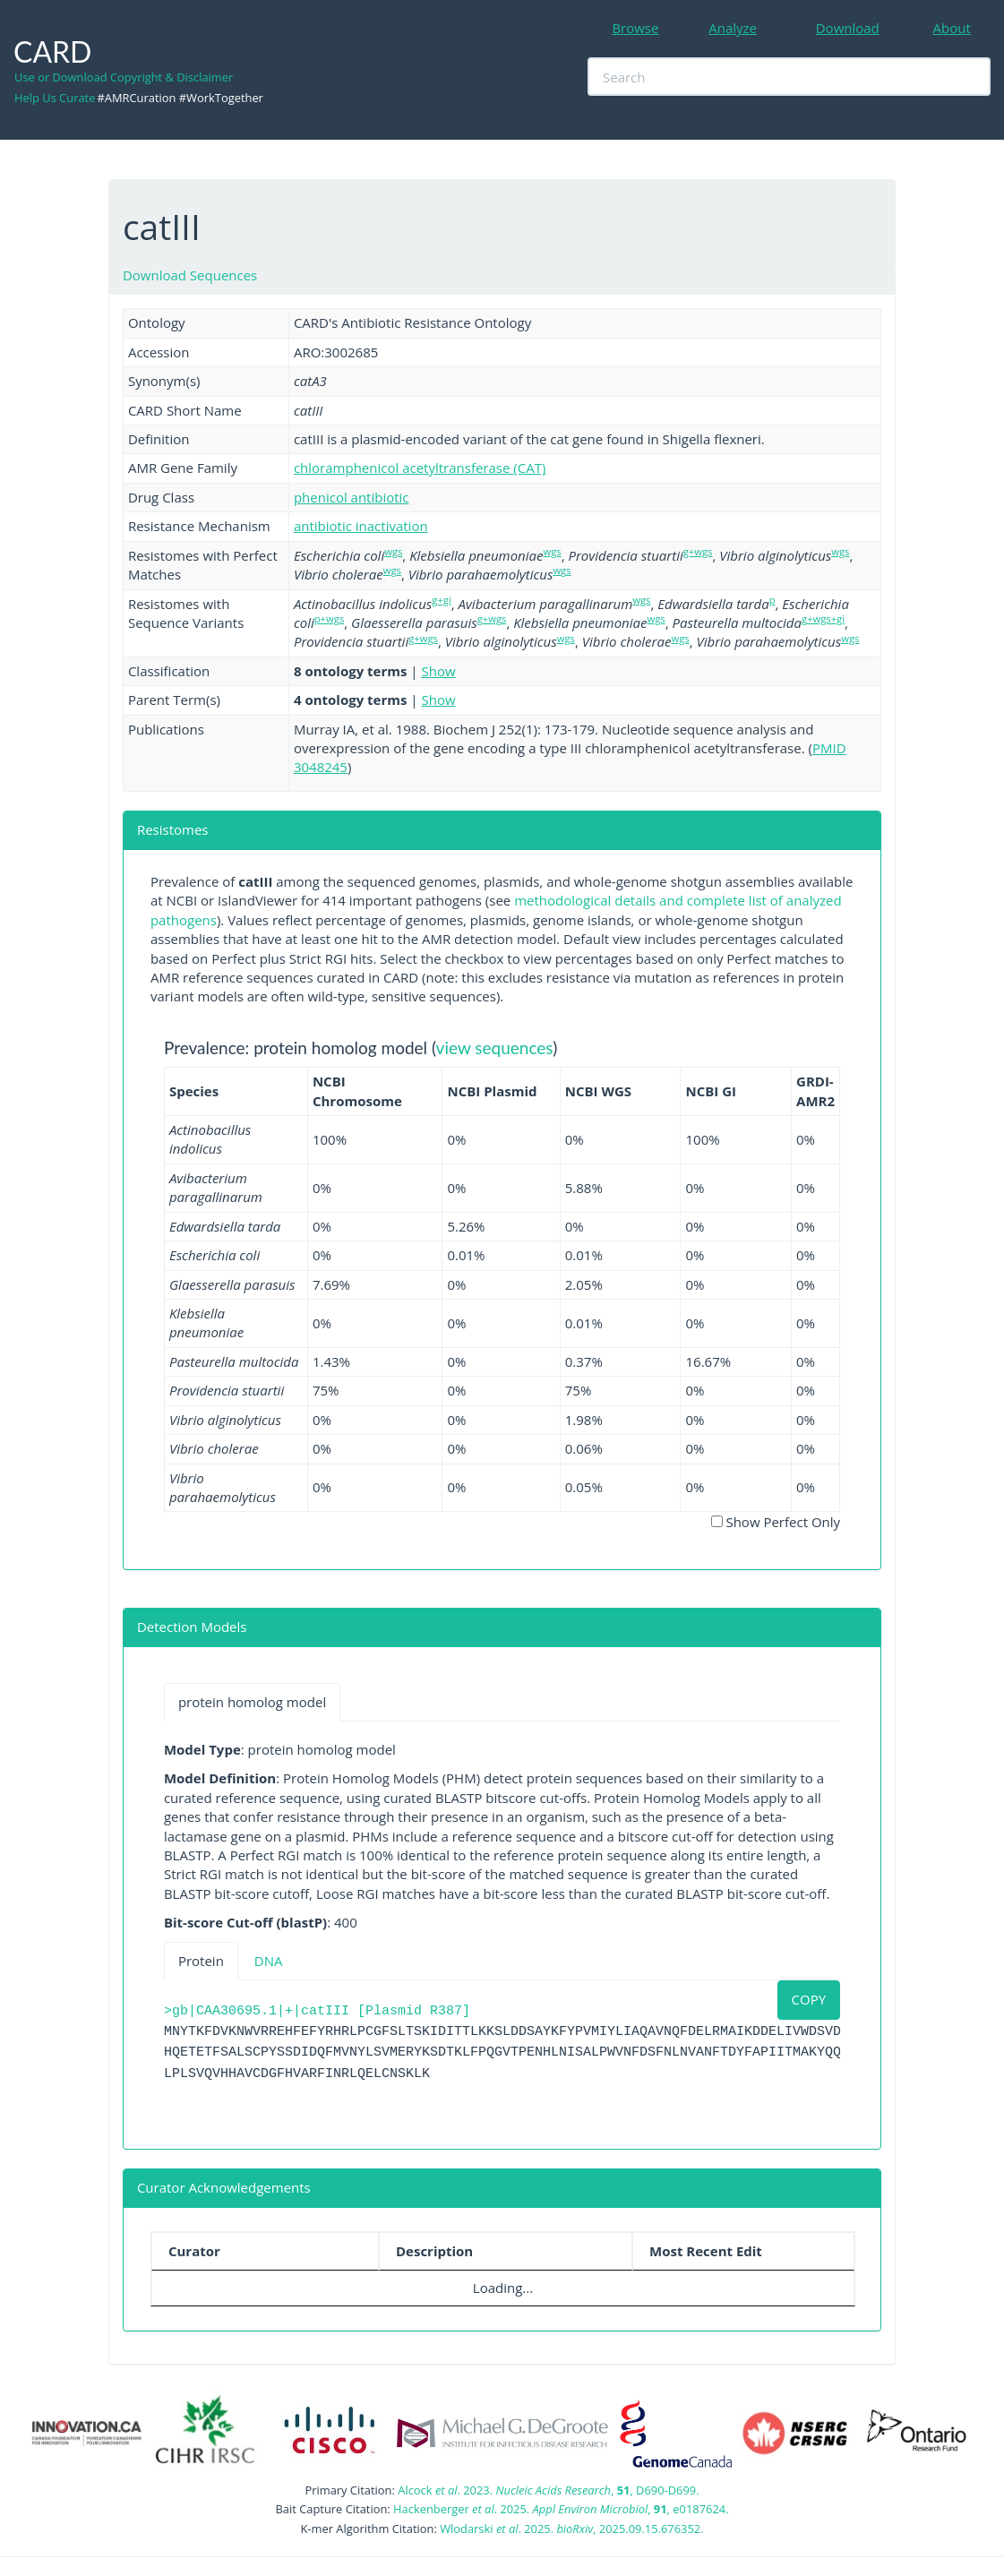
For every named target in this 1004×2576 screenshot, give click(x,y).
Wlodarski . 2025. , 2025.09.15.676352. (571, 2528)
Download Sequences (190, 275)
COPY (809, 1999)
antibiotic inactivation (361, 526)
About (952, 28)
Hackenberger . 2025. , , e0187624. (560, 2509)
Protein (201, 1961)
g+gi (441, 599)
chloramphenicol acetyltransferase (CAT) (419, 468)
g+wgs (698, 551)
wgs (393, 551)
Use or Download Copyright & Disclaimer (123, 77)
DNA (268, 1961)
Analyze (732, 28)
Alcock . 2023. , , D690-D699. (548, 2490)
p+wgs (329, 618)
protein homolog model (252, 1702)
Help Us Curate (54, 98)
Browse (635, 28)
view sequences (494, 1047)
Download (848, 28)
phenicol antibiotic (351, 497)
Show (439, 671)
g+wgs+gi (823, 618)
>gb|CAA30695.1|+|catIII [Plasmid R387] (317, 2011)
